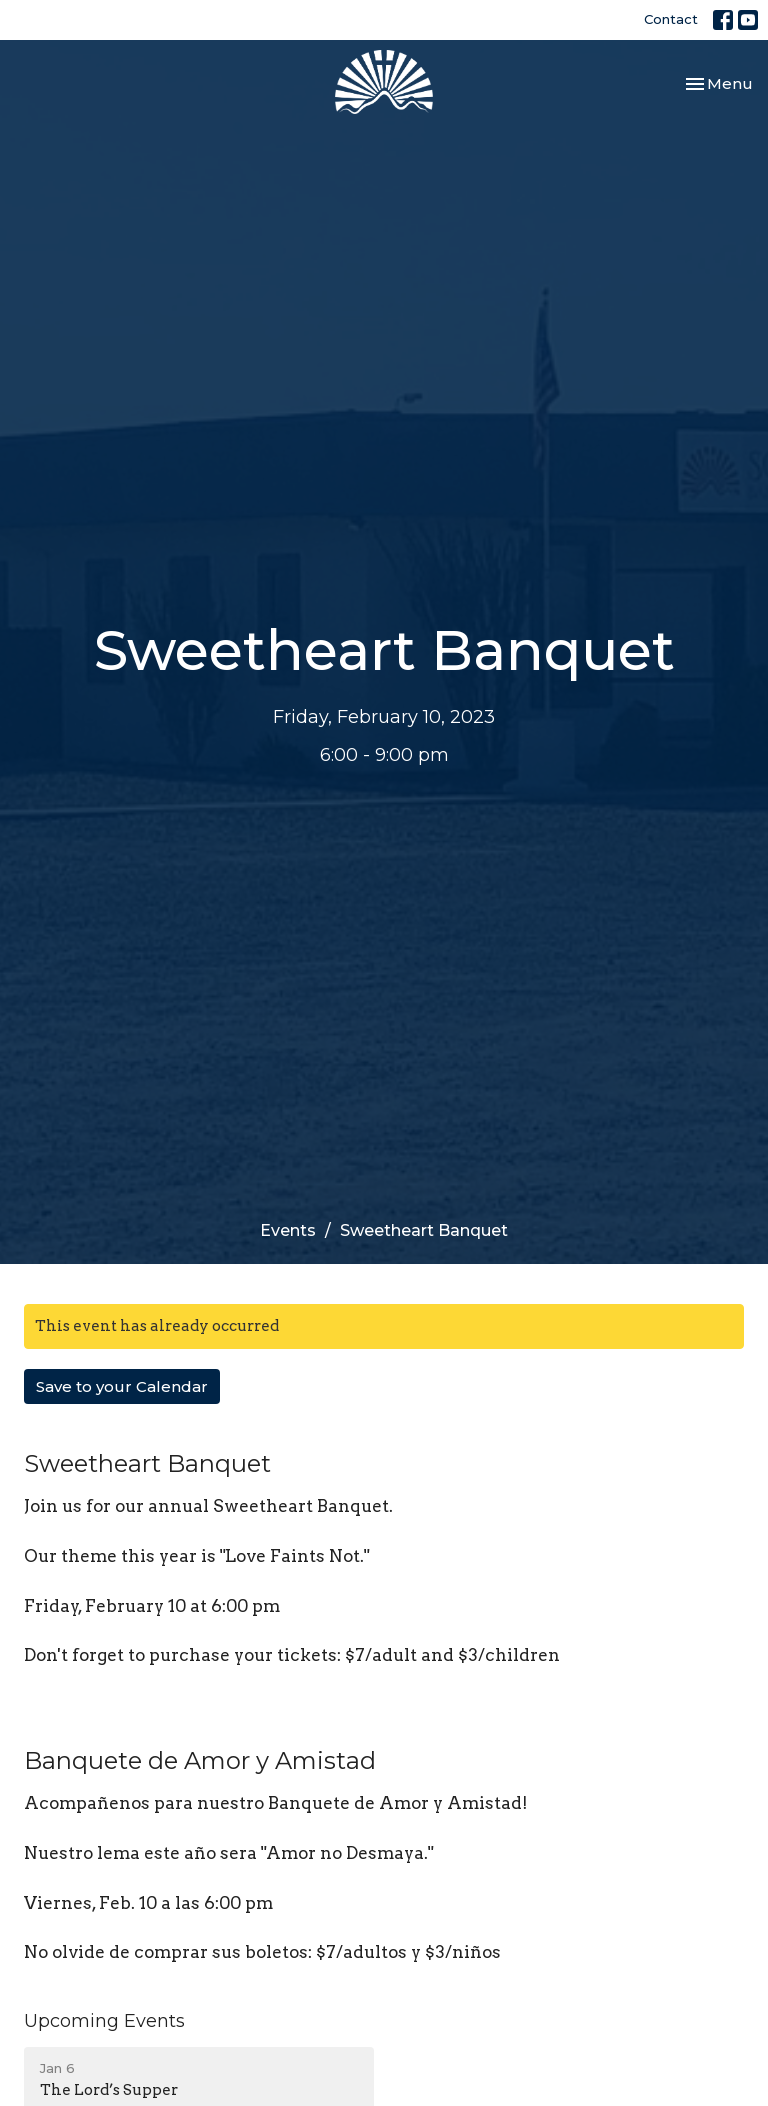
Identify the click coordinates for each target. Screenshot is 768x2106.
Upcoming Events (104, 2021)
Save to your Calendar (122, 1386)
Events (288, 1230)
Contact (671, 19)
